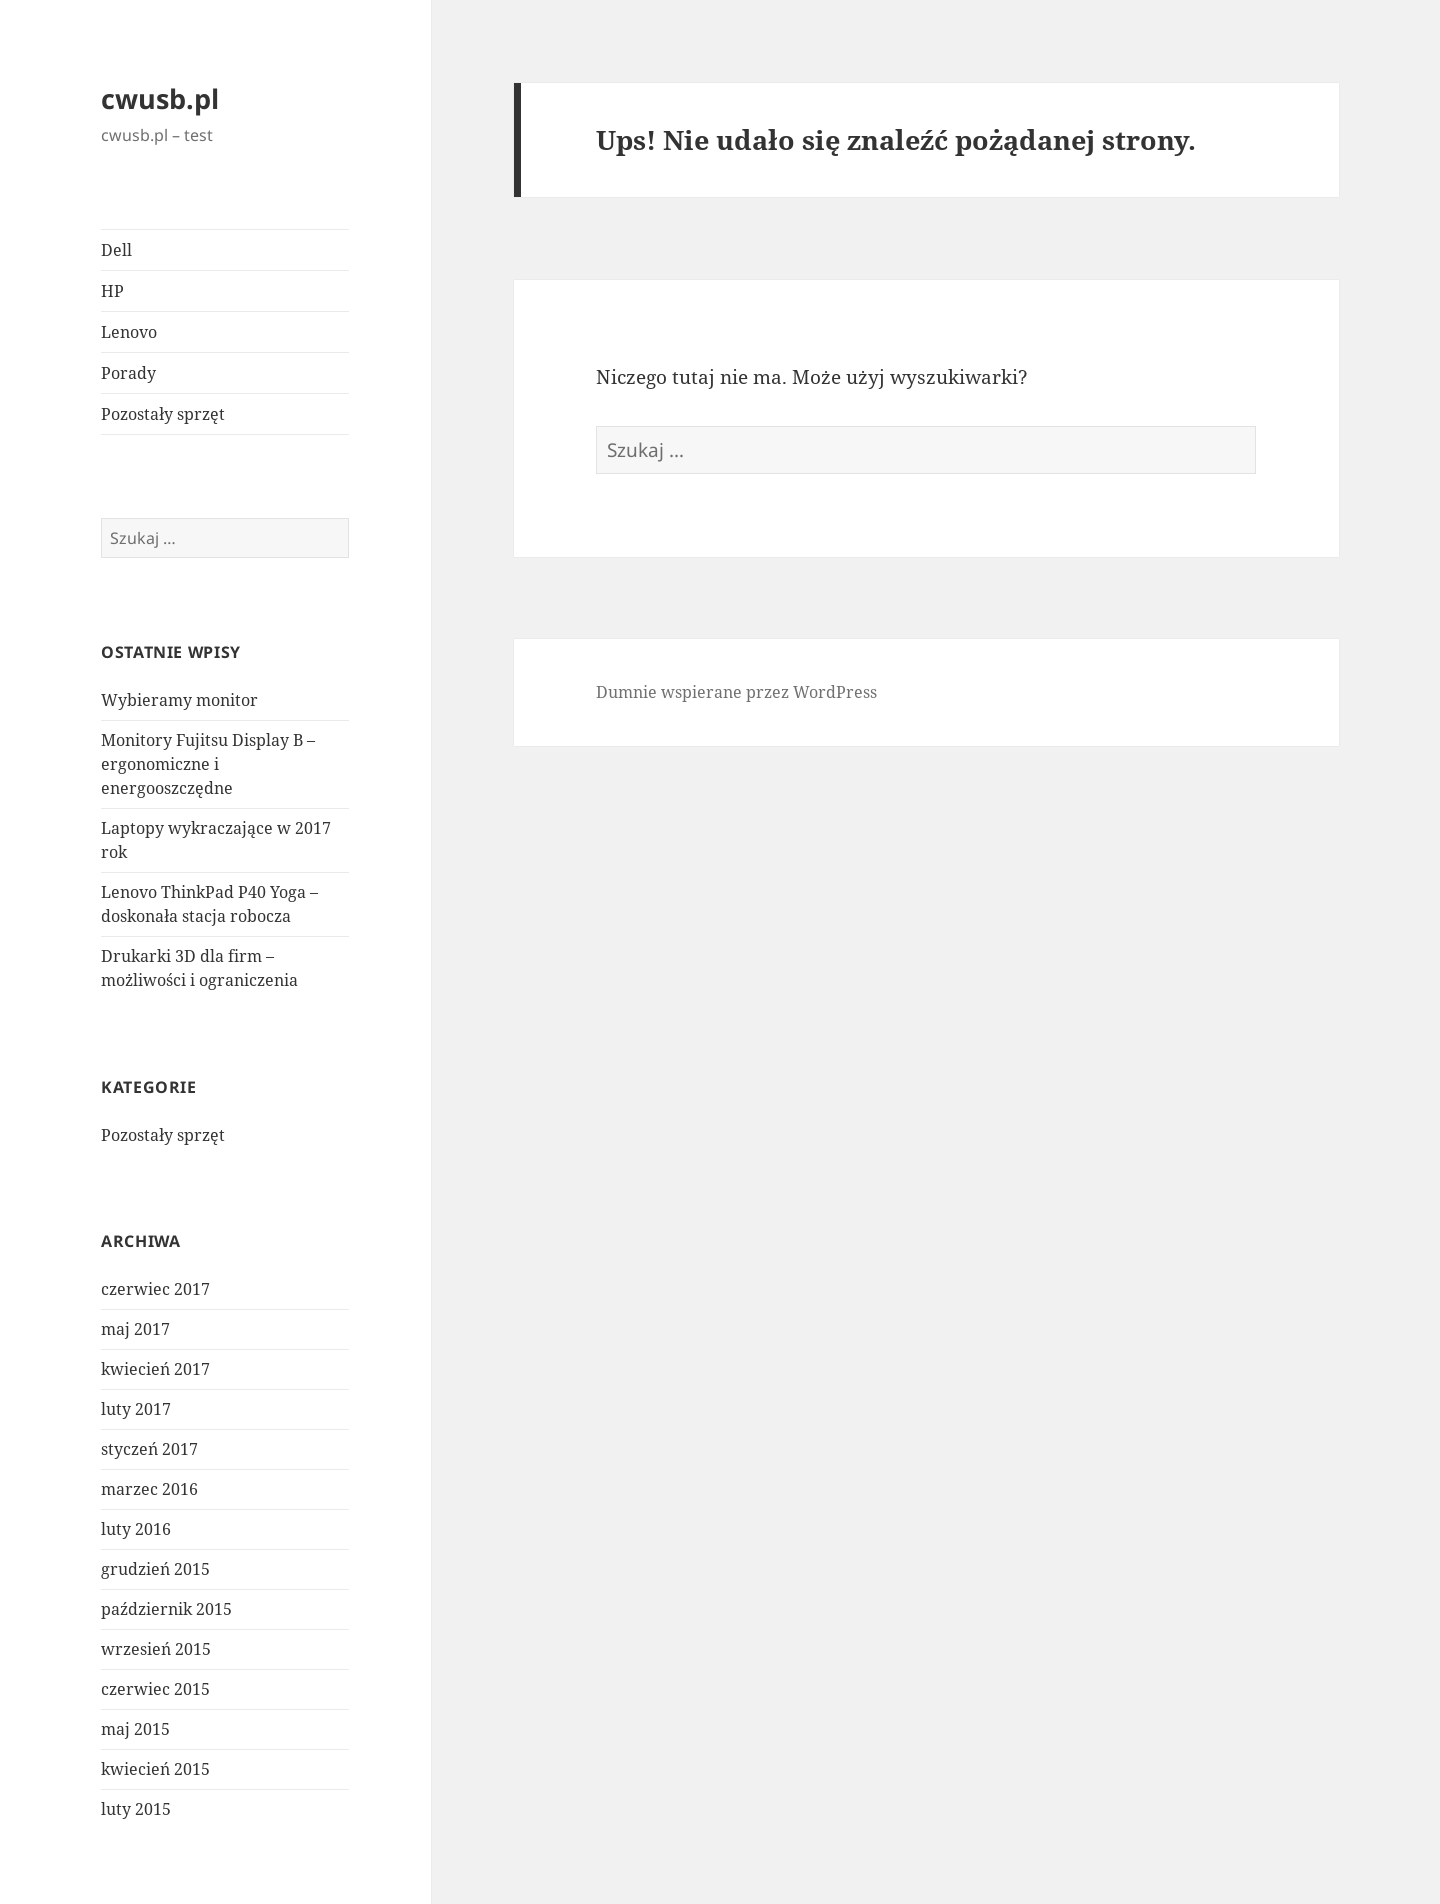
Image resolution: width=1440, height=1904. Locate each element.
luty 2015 (136, 1809)
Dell (116, 250)
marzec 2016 (149, 1489)
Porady (128, 373)
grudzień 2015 (155, 1569)
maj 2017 (135, 1329)
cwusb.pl (160, 98)
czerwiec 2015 (155, 1689)
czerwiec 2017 (155, 1289)
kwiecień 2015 (155, 1769)
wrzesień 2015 (156, 1649)
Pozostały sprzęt (163, 414)
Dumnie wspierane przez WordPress (736, 692)
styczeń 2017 (149, 1449)
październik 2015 (166, 1609)
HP (112, 291)
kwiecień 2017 (155, 1369)
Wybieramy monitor (179, 700)
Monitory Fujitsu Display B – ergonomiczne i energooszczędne (208, 764)
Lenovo (129, 332)
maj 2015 (135, 1729)
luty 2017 (136, 1409)
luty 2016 (136, 1529)
